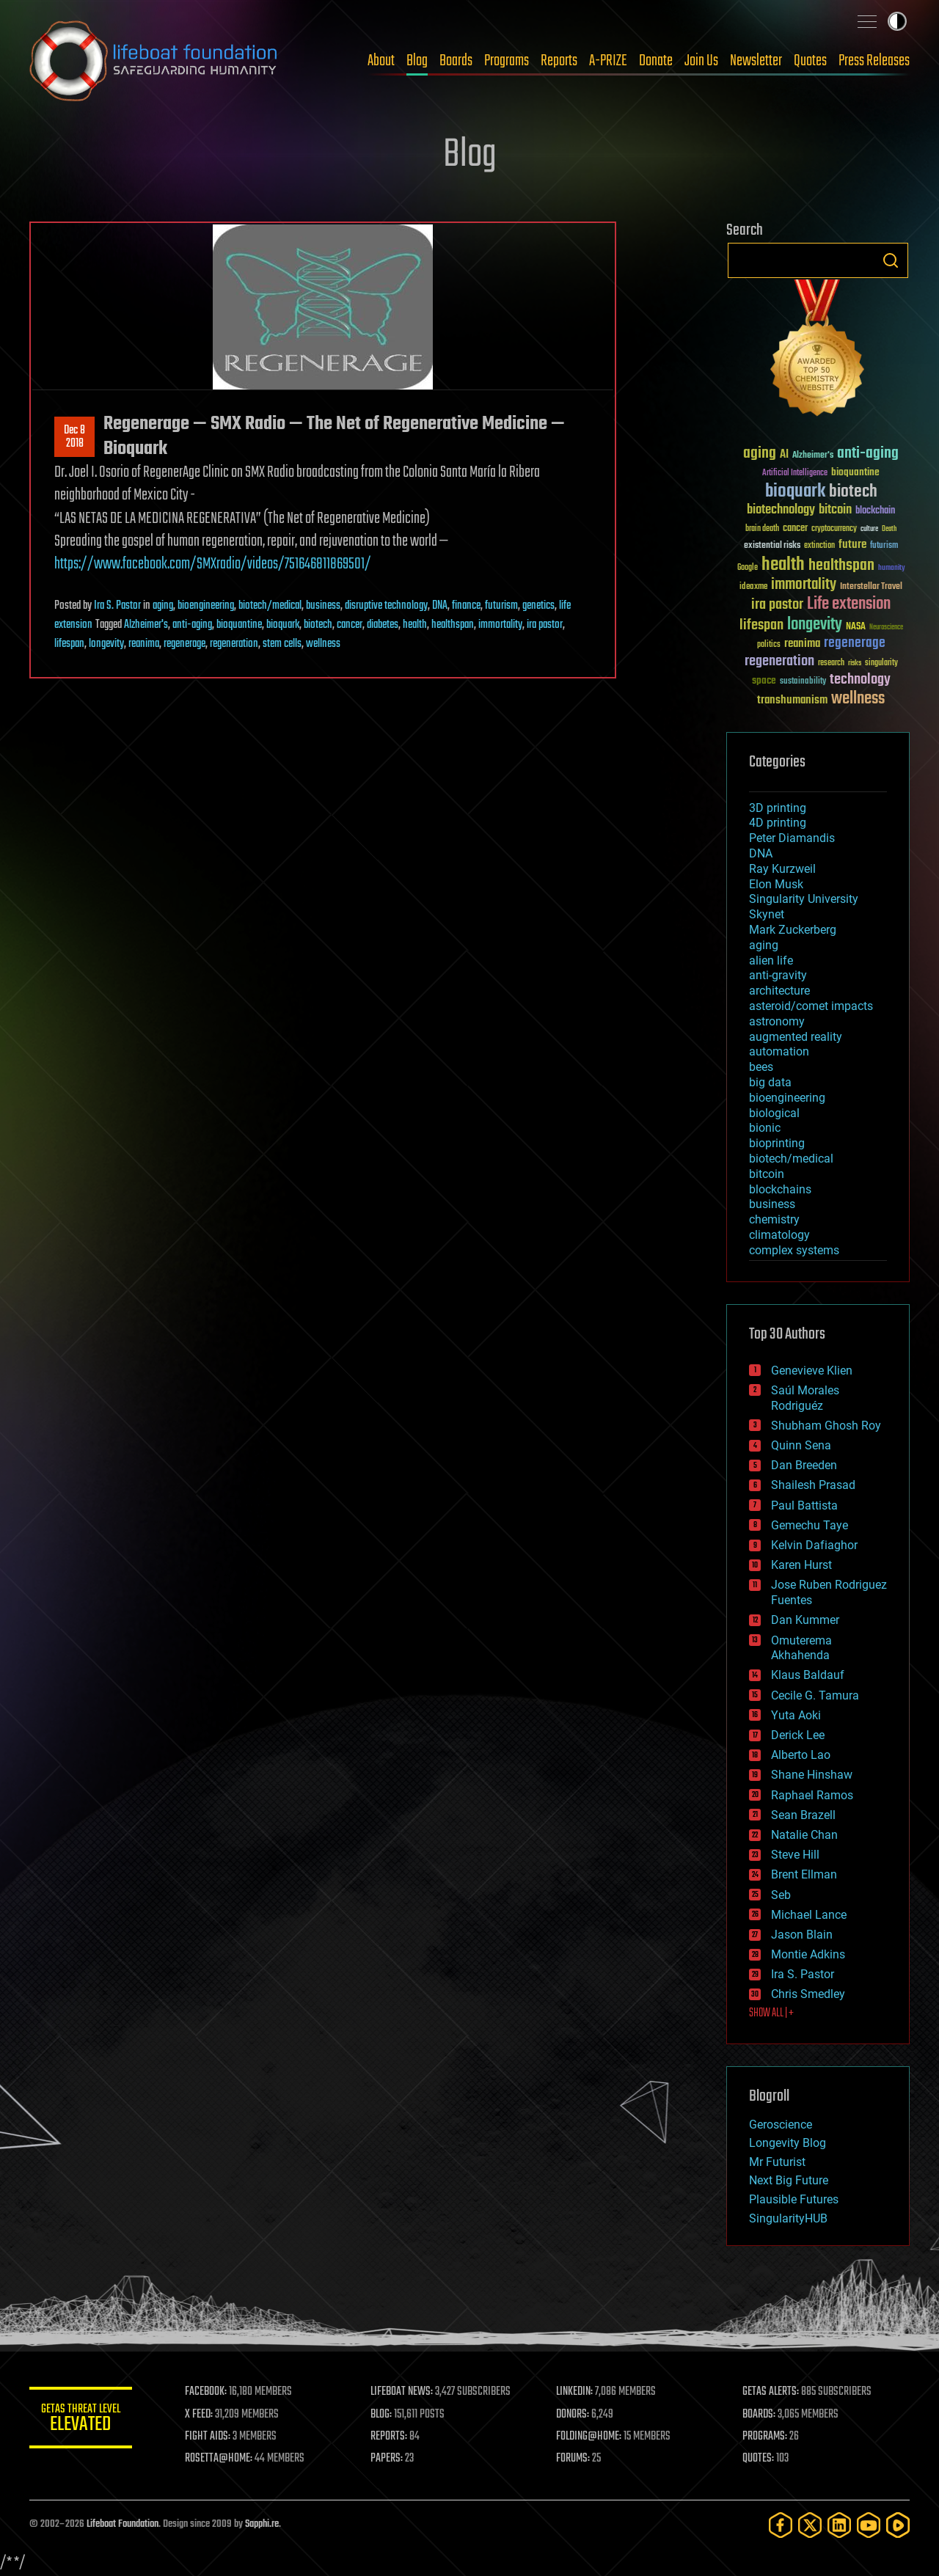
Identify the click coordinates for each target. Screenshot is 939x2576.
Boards (455, 61)
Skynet (766, 914)
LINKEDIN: (575, 2391)
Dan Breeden (804, 1465)
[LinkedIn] (839, 2525)
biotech (318, 624)
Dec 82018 (74, 437)
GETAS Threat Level (80, 2420)
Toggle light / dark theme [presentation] (897, 21)
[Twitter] (810, 2525)
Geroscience (780, 2125)
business (323, 605)
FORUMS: (574, 2458)
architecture (779, 991)
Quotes (810, 61)
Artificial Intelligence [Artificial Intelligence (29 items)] (794, 473)
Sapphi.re (262, 2524)
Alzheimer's (146, 624)
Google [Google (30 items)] (747, 568)
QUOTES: (758, 2458)
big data (770, 1082)
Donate (656, 61)
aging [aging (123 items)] (759, 453)
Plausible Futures (793, 2199)
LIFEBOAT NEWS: (401, 2391)
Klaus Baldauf (807, 1675)
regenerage (184, 644)
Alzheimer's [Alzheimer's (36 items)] (812, 455)
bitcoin (766, 1174)
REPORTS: (388, 2436)
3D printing (777, 808)
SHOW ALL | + (771, 2013)
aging (163, 605)
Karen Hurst (801, 1565)
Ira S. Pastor (117, 605)
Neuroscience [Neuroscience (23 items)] (886, 628)
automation (779, 1051)
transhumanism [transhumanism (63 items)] (792, 700)
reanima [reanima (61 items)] (802, 644)
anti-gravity (778, 975)
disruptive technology (386, 605)
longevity (106, 644)
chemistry (774, 1219)
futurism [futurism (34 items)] (884, 546)
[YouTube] (868, 2525)
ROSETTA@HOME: (218, 2458)
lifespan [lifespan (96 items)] (761, 625)
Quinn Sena (801, 1445)
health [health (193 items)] (783, 565)
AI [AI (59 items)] (784, 455)
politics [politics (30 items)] (769, 645)
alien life (771, 960)
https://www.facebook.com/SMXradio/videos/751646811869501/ (212, 564)
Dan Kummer (805, 1620)
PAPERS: (386, 2458)
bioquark (282, 624)
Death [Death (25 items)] (889, 529)
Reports (559, 61)
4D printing (777, 823)
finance (466, 605)
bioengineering (206, 605)
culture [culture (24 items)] (869, 529)
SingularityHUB (788, 2218)
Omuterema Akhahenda (801, 1648)
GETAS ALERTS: (770, 2391)
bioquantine (239, 624)
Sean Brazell (803, 1815)
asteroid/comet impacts (811, 1006)
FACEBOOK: (206, 2391)
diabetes (382, 624)
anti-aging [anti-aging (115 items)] (868, 453)
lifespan (69, 644)
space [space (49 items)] (764, 680)
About (381, 61)
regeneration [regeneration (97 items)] (779, 661)
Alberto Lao (800, 1755)
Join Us (701, 61)
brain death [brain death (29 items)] (762, 529)
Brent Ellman (804, 1874)
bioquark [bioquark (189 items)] (795, 491)
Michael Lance (809, 1915)
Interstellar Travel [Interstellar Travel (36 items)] (871, 587)
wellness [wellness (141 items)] (858, 699)
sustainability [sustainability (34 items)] (803, 682)
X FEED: (199, 2414)
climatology (779, 1235)
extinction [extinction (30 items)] (819, 546)
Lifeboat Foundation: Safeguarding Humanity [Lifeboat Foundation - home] (154, 61)
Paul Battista (804, 1505)
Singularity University (803, 899)
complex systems (794, 1250)
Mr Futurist (777, 2162)
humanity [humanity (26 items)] (891, 568)
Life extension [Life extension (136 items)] (849, 604)
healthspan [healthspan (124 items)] (841, 566)
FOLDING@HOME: (589, 2436)
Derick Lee (798, 1735)
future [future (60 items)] (852, 545)
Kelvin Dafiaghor (814, 1545)
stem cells (282, 644)
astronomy (777, 1021)
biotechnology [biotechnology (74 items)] (781, 510)
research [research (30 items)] (831, 663)
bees (761, 1067)
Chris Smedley (808, 1994)
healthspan (452, 624)
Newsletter (756, 61)
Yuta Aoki (796, 1715)
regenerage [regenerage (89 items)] (854, 643)
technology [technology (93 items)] (860, 680)
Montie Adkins (808, 1954)
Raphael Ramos (812, 1795)
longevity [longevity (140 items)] (814, 624)
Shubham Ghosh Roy (826, 1425)
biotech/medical (270, 605)
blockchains (780, 1189)
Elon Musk (776, 884)
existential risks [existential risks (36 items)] (772, 546)
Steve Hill (795, 1855)
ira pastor (545, 624)
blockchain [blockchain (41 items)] (875, 511)
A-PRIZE (608, 61)
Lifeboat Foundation (122, 2524)
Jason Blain (802, 1935)
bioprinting (777, 1143)
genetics (538, 605)
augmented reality (795, 1037)
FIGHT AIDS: (207, 2436)
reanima (143, 644)
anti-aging (192, 624)
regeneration (234, 644)
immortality (500, 624)
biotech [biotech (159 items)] (853, 492)
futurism (501, 605)
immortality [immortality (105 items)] (803, 584)
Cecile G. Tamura (815, 1695)
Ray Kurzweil (782, 869)
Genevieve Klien (811, 1370)
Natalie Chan (804, 1835)
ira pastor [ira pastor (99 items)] (777, 604)
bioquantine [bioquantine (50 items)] (855, 472)
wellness (323, 644)
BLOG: (381, 2414)
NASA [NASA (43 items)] (856, 627)
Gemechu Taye (809, 1525)
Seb (781, 1895)
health (415, 624)
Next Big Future (788, 2180)
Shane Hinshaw (811, 1775)
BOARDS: (758, 2414)
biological (774, 1113)
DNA (439, 605)
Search (890, 260)
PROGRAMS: (764, 2436)
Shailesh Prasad (813, 1485)
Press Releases (874, 61)
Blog (417, 61)
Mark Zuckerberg (792, 930)
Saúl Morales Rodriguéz (805, 1398)
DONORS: (573, 2414)
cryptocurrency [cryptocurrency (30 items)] (834, 529)
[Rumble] (898, 2525)
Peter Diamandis (792, 838)
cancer (349, 624)
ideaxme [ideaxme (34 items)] (753, 587)
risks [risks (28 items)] (854, 663)
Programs (506, 61)
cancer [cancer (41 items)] (795, 529)
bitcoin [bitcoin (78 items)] (835, 510)
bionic (765, 1128)
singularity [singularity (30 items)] (881, 663)
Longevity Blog (787, 2143)
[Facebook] (780, 2525)
